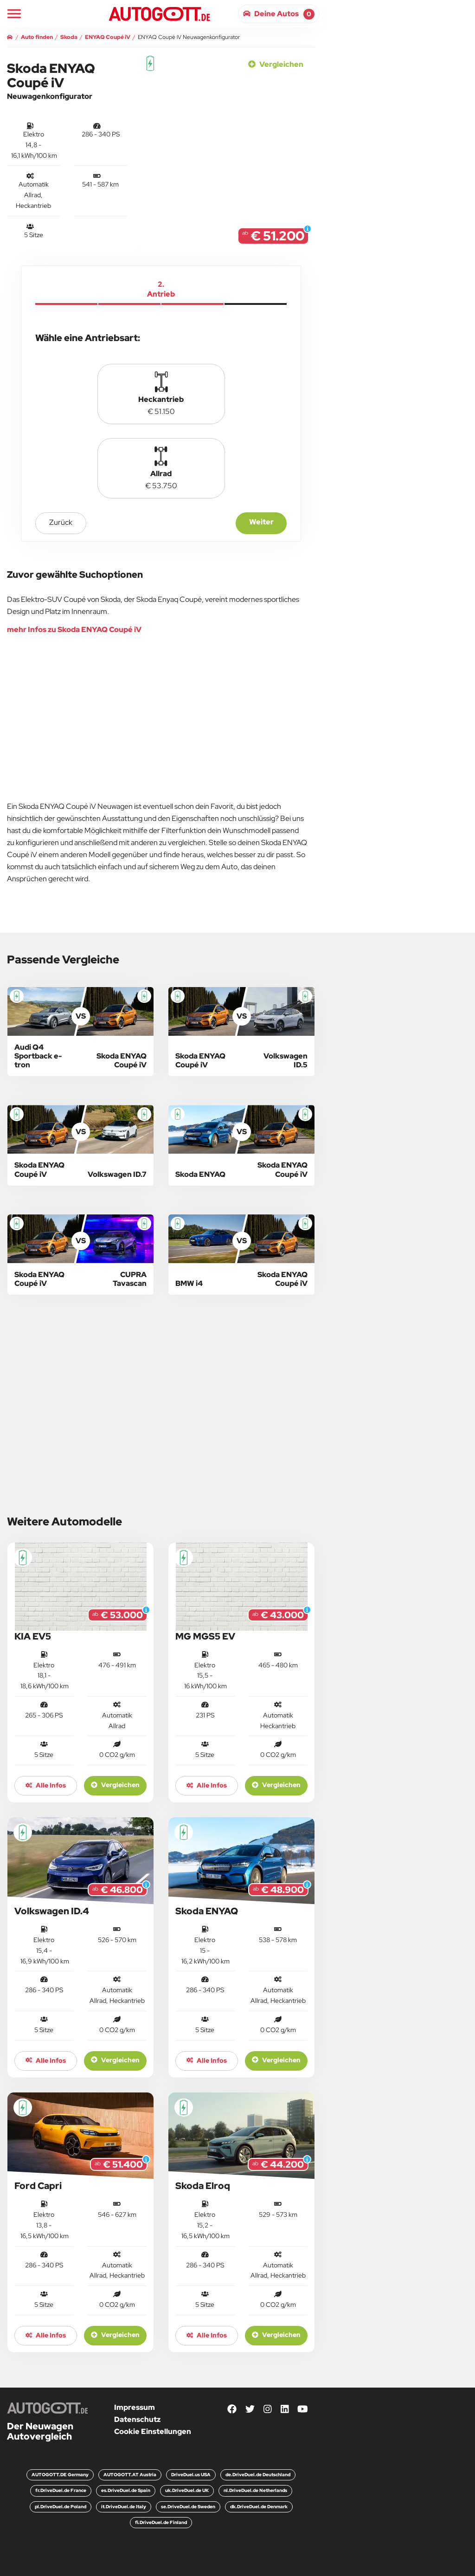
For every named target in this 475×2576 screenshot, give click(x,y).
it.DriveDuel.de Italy (123, 2507)
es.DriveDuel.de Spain (125, 2490)
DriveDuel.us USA (191, 2475)
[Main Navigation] (14, 13)
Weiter (261, 522)
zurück (60, 522)
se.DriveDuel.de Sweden (188, 2507)
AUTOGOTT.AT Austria (129, 2475)
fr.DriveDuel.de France (60, 2490)
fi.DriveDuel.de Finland (161, 2522)
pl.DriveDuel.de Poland (60, 2507)
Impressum (134, 2407)
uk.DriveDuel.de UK (187, 2490)
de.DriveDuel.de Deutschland (257, 2475)
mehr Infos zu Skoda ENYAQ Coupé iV (74, 629)
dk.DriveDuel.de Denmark (259, 2507)
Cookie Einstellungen (152, 2431)
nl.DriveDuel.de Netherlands (255, 2490)
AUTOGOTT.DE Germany (60, 2475)
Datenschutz (137, 2419)
